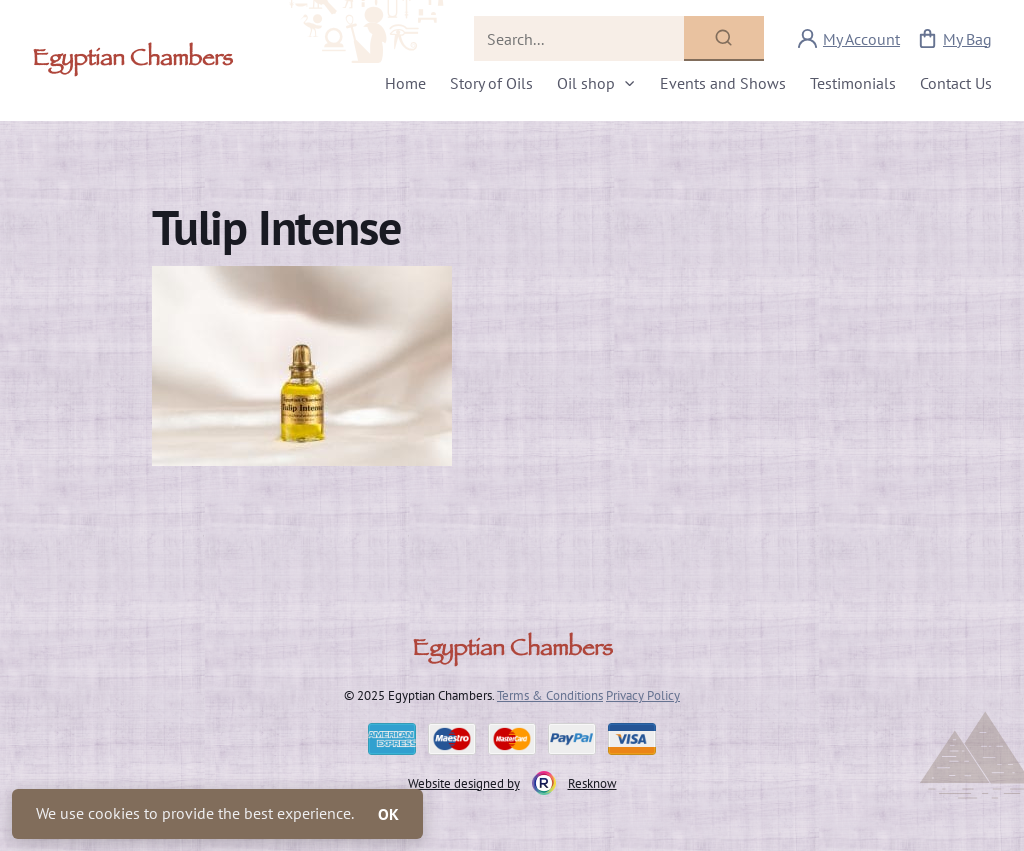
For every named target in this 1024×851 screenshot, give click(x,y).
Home (405, 83)
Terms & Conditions (550, 695)
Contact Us (956, 83)
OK (388, 814)
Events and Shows (723, 83)
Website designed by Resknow (512, 783)
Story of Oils (491, 83)
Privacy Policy (643, 695)
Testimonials (853, 83)
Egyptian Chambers (132, 61)
